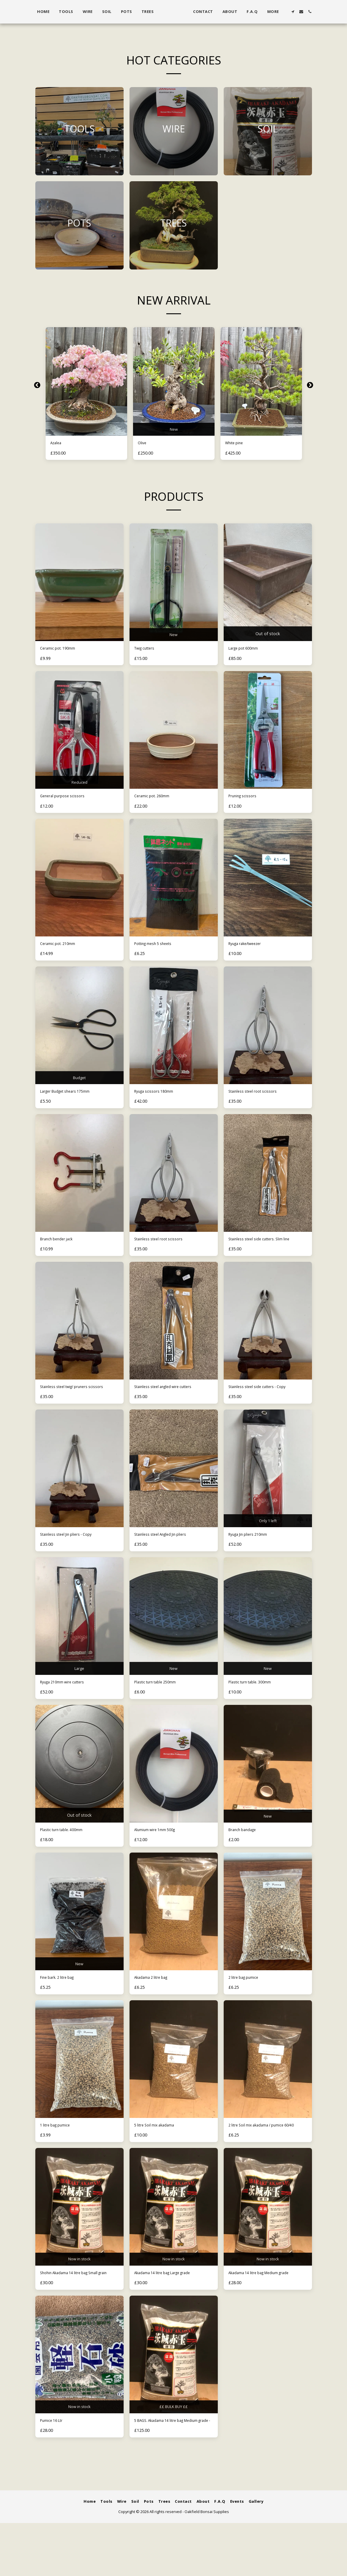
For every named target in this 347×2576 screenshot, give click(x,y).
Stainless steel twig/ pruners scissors (71, 1402)
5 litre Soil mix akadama (160, 2152)
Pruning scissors (246, 800)
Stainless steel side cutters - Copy (265, 1398)
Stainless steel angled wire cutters (171, 1398)
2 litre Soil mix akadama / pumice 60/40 (264, 2156)
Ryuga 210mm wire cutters (69, 1704)
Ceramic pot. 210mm (62, 950)
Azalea (57, 444)
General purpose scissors (68, 800)
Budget (79, 1083)
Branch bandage (246, 1854)
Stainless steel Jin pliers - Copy (73, 1555)
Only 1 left (268, 1539)
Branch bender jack (61, 1249)
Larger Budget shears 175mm (73, 1099)
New (173, 428)
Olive (143, 444)
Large (79, 1688)
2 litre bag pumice (248, 2003)
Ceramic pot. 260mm (156, 800)
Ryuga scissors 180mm (159, 1099)
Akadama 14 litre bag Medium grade (261, 2312)
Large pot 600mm (248, 651)
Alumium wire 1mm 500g (161, 1854)
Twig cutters (148, 651)
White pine (237, 444)
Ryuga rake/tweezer (250, 950)
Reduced (79, 785)
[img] (86, 381)
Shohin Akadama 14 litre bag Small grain (78, 2312)
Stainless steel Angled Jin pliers (168, 1555)
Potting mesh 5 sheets (159, 950)
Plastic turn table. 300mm (256, 1704)
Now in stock (79, 2293)
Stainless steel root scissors (259, 1099)
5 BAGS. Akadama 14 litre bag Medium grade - (166, 2469)
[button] (300, 12)
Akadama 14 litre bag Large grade (171, 2309)
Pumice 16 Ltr (55, 2465)
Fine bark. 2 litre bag (62, 2003)
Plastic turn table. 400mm (68, 1854)
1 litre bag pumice (59, 2152)
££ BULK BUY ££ (173, 2450)
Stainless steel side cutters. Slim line (267, 1249)
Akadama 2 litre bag (156, 2003)
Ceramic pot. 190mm (62, 651)
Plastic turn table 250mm (161, 1704)
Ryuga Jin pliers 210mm (254, 1555)
